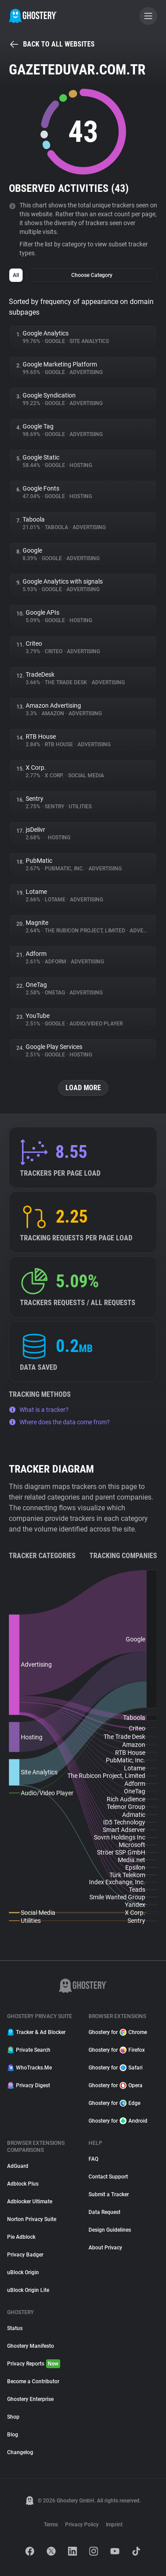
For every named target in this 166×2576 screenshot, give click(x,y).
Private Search (28, 2050)
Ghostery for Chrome (118, 2032)
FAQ (93, 2159)
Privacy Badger (25, 2255)
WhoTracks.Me (29, 2067)
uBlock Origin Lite (28, 2290)
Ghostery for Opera (116, 2085)
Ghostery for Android (118, 2120)
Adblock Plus (23, 2184)
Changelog (20, 2452)
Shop (13, 2417)
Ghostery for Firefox (117, 2050)
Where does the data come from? (59, 1422)
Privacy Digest (28, 2085)
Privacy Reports (33, 2363)
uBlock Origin (23, 2272)
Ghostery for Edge (114, 2103)
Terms (51, 2524)
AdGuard (17, 2166)
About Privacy (105, 2248)
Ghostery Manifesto (30, 2346)
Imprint (114, 2524)
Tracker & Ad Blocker (36, 2032)
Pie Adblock (21, 2237)
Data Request (104, 2212)
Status (15, 2328)
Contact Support (108, 2177)
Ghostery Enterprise (30, 2399)
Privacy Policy (82, 2524)
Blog (12, 2435)
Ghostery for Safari (116, 2067)
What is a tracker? (39, 1409)
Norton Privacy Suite (31, 2219)
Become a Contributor (33, 2381)
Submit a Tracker (109, 2194)
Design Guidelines (110, 2230)
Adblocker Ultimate (29, 2201)
